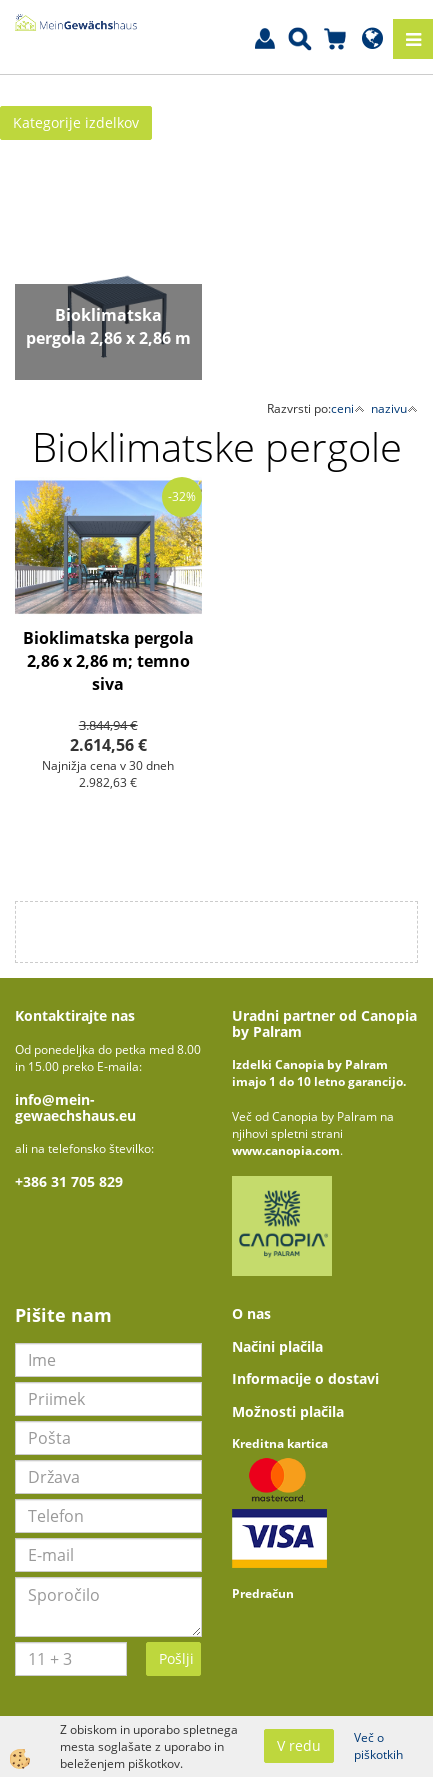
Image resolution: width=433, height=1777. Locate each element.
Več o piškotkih (378, 1746)
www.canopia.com (286, 1150)
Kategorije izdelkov (76, 122)
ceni (348, 408)
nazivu (394, 408)
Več (108, 310)
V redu (299, 1745)
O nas (251, 1313)
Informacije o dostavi (305, 1378)
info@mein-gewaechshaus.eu (75, 1107)
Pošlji (176, 1658)
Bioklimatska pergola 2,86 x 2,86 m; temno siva (108, 661)
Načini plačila (277, 1346)
